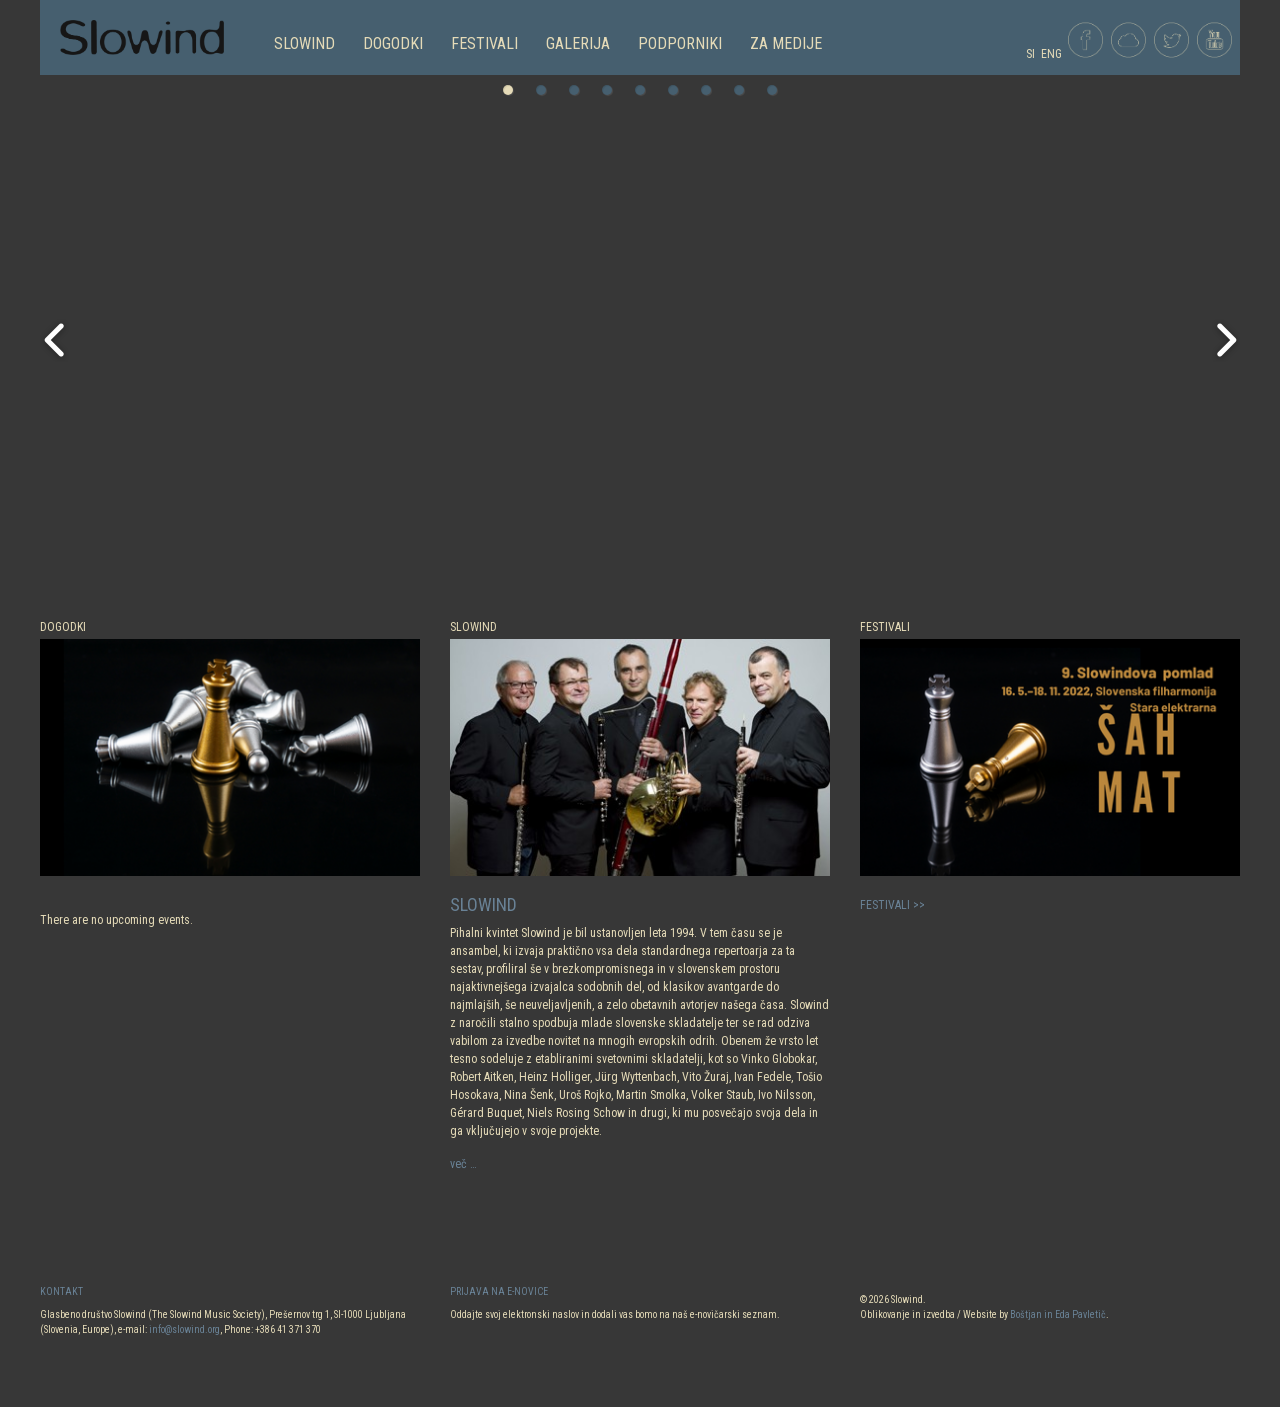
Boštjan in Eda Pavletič (1058, 1314)
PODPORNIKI (680, 43)
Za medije (786, 43)
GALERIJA (578, 43)
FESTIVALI (484, 43)
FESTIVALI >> (892, 905)
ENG (1051, 54)
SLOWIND (304, 43)
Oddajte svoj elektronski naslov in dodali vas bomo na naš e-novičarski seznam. (615, 1314)
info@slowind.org (184, 1329)
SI (1030, 54)
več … (463, 1164)
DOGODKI (393, 43)
